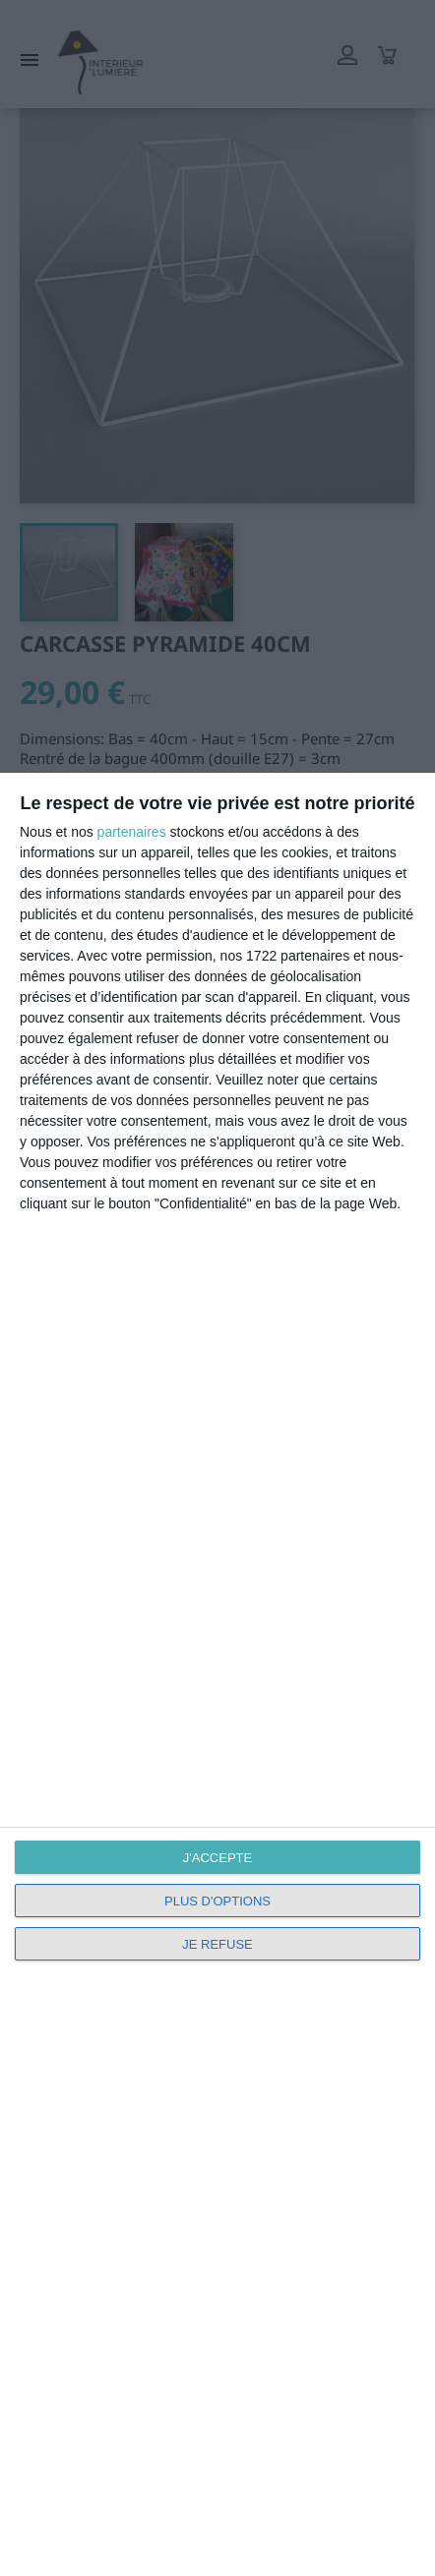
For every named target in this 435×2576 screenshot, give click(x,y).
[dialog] (217, 1674)
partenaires (131, 832)
